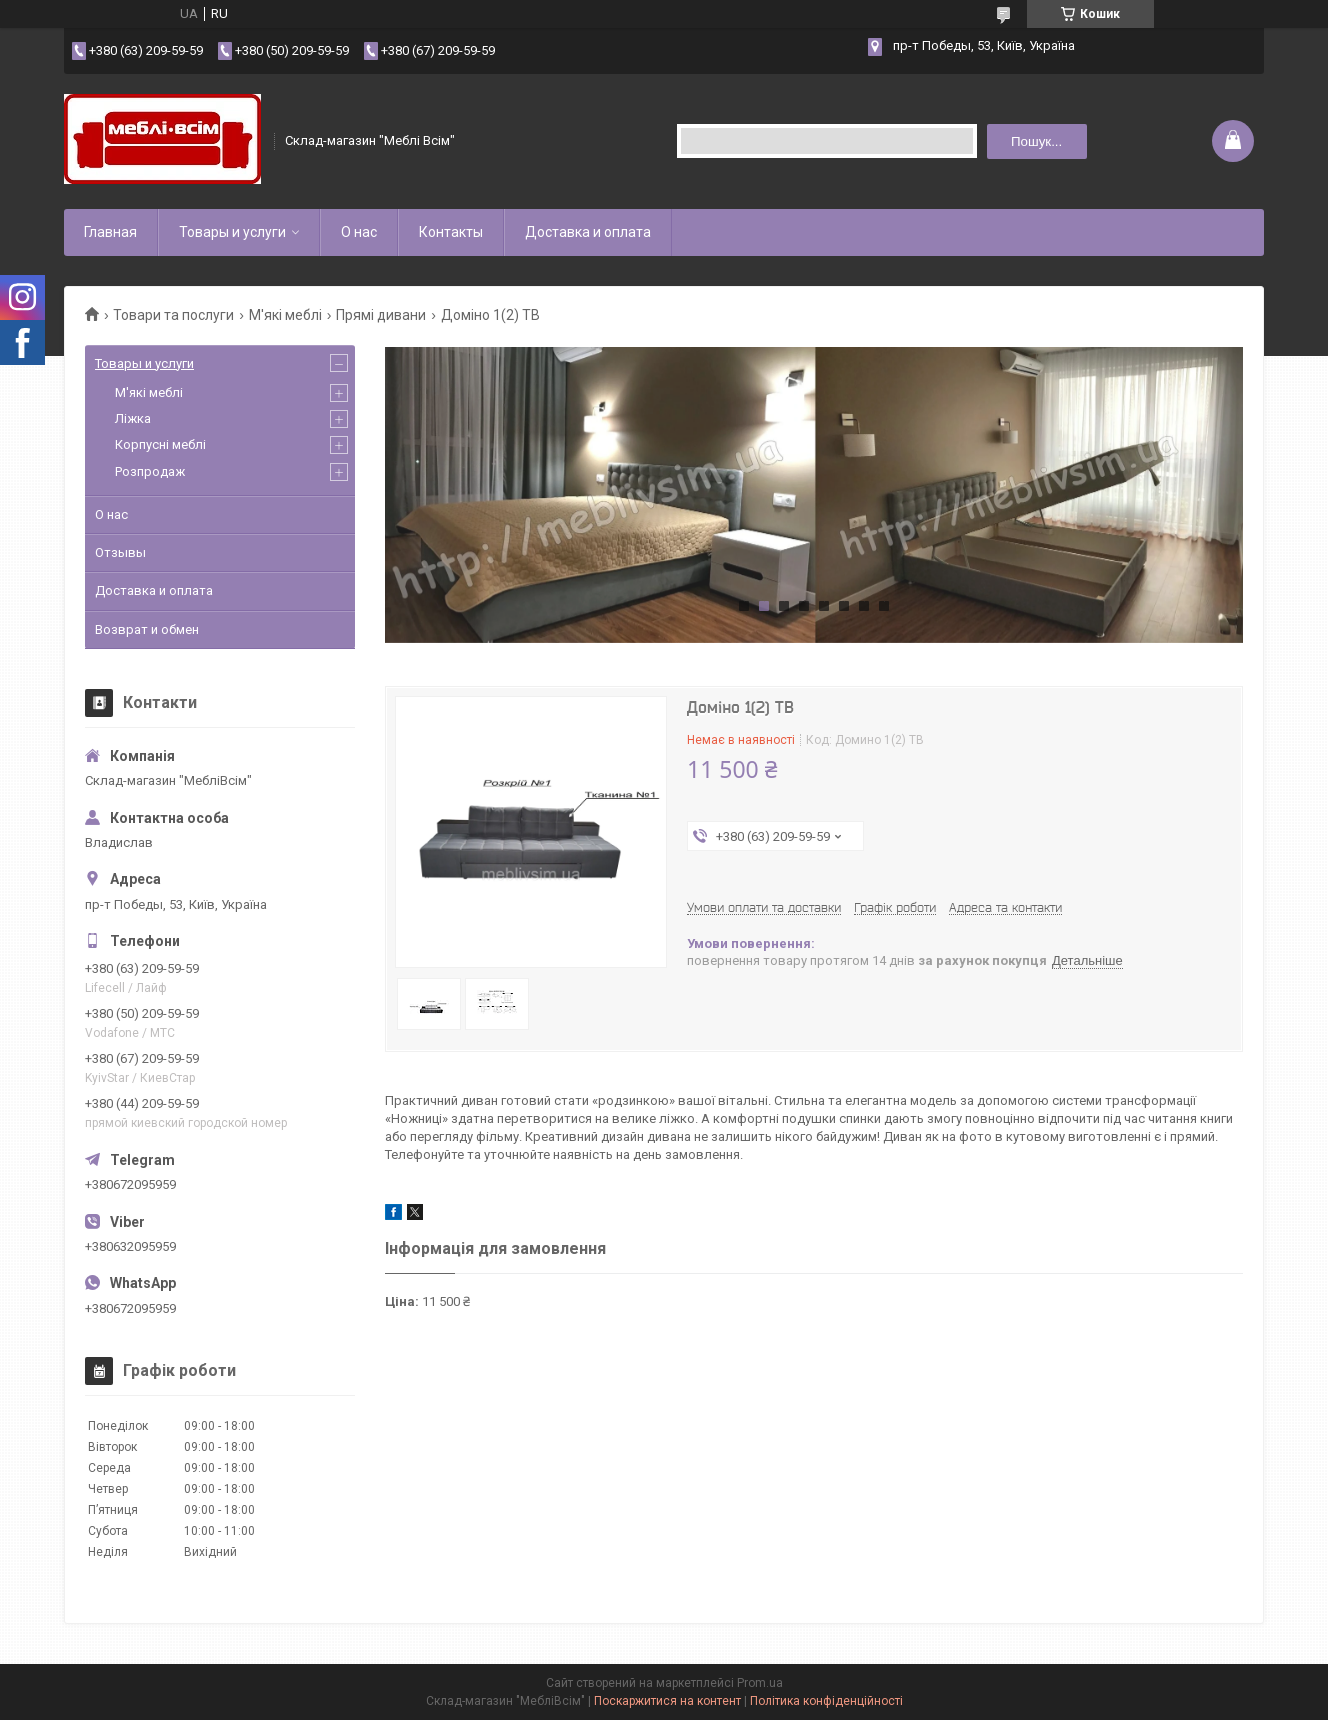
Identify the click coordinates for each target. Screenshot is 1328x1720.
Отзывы (120, 552)
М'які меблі (285, 315)
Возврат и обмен (147, 629)
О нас (359, 232)
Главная (110, 232)
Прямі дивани (381, 315)
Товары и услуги (232, 232)
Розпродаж (150, 471)
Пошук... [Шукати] (1036, 141)
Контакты (451, 232)
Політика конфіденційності (826, 1701)
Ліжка (133, 418)
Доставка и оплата (588, 232)
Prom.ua (760, 1683)
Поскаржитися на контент (667, 1701)
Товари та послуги (173, 315)
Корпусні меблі (160, 444)
